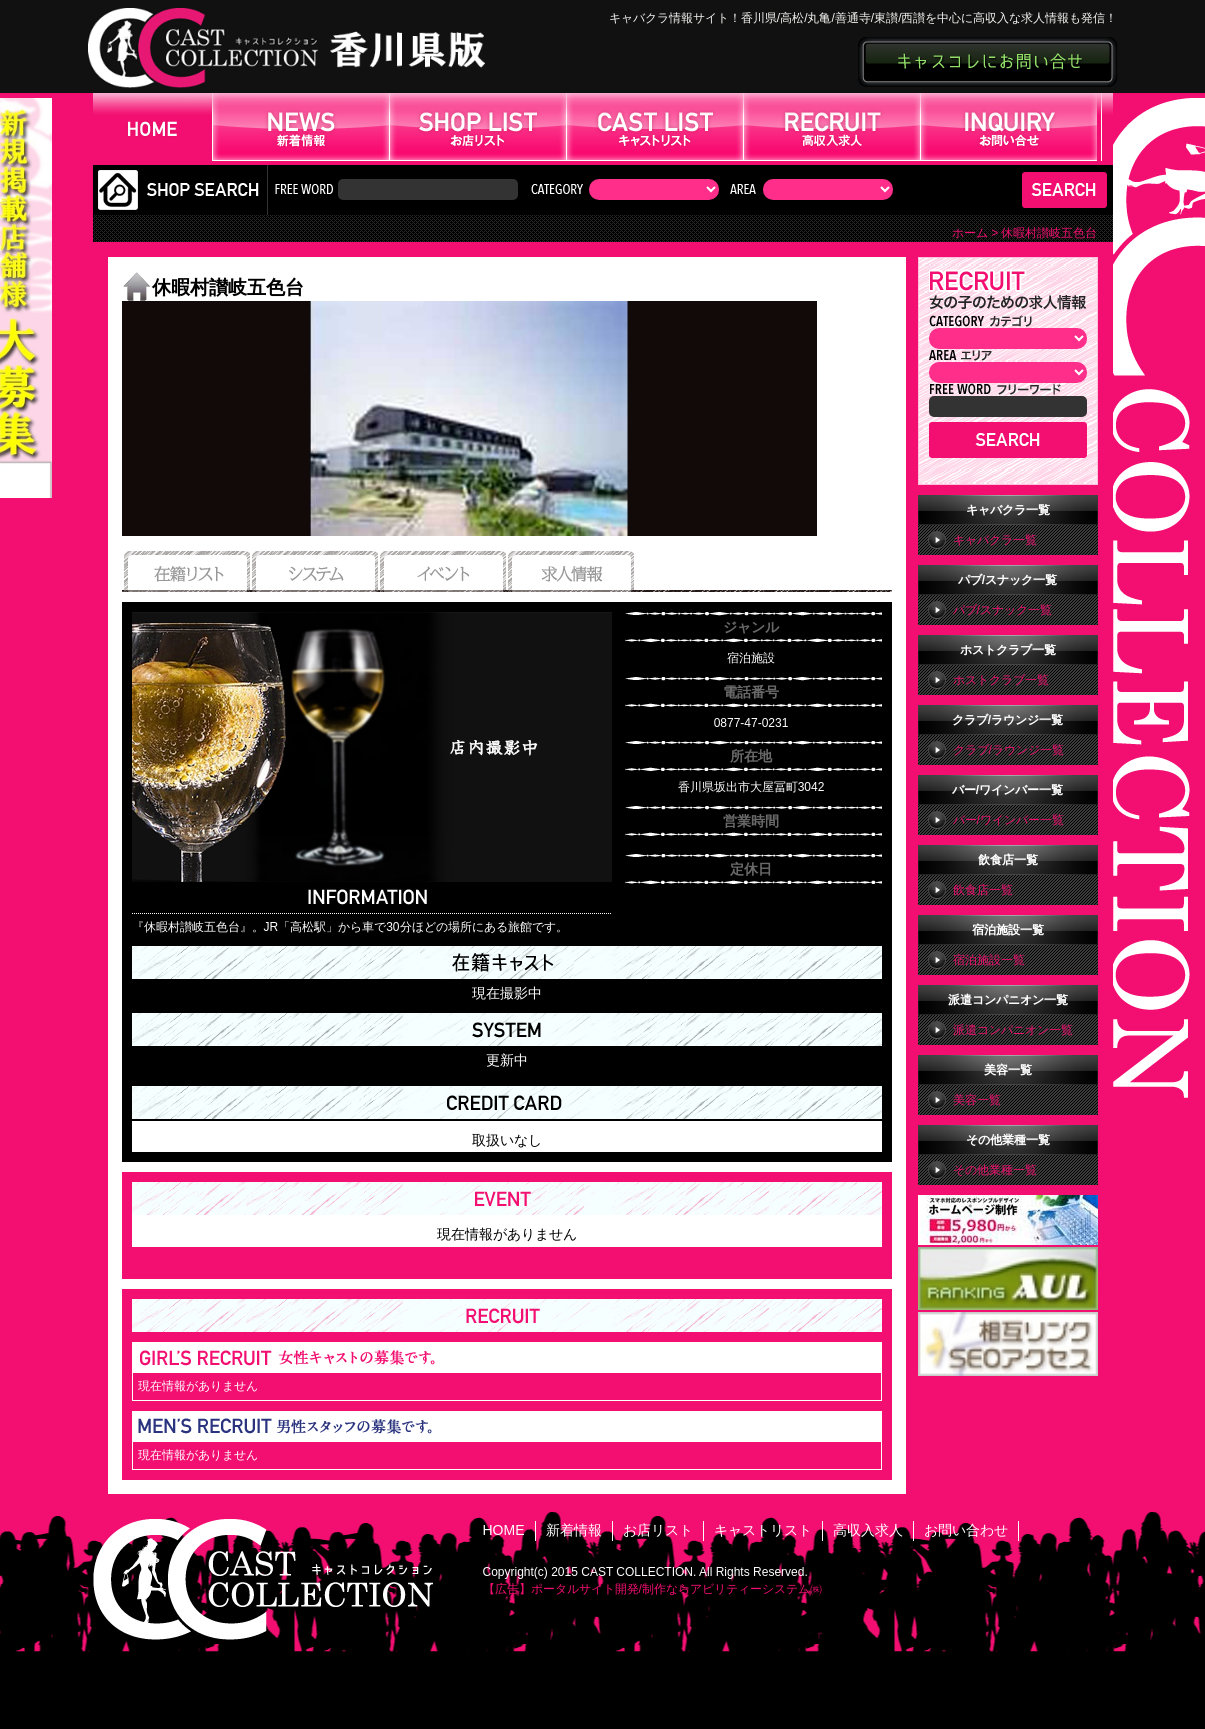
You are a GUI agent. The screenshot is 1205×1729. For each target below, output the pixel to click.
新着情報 (574, 1530)
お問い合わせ (966, 1530)
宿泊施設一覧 (989, 960)
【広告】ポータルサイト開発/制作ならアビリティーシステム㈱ (652, 1589)
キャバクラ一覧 (995, 540)
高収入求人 (868, 1530)
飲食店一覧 (983, 890)
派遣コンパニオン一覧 (1013, 1030)
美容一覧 (977, 1100)
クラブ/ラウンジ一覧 (1008, 750)
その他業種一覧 (995, 1170)
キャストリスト (763, 1530)
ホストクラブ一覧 (1001, 680)
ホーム (970, 233)
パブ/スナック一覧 (1002, 610)
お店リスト (658, 1530)
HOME (504, 1530)
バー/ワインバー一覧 (1008, 820)
